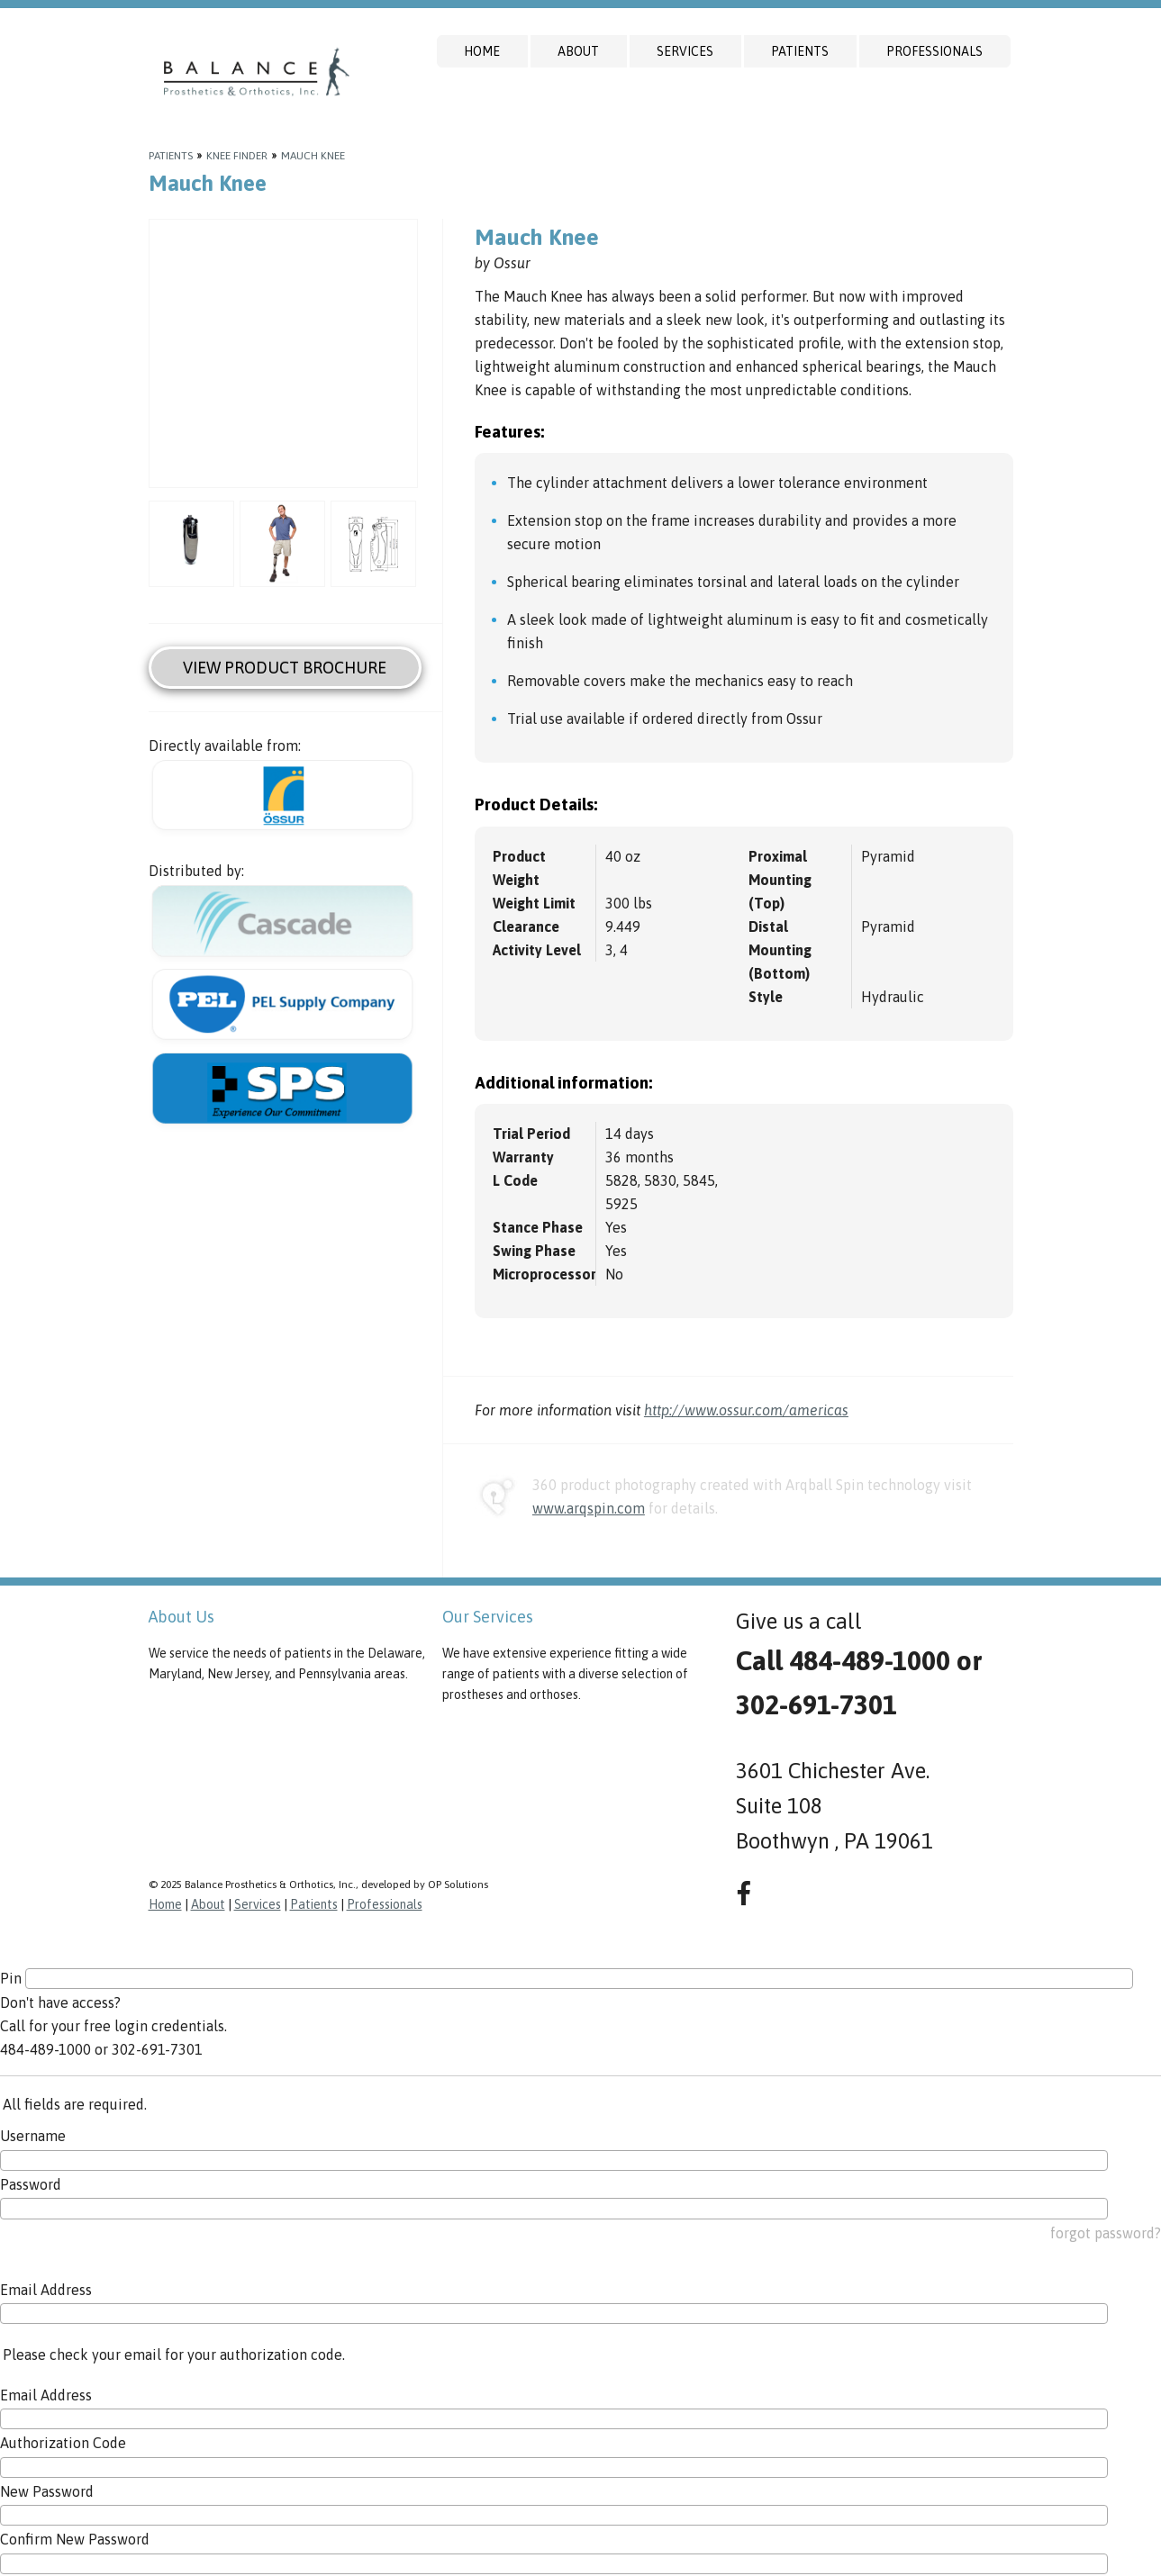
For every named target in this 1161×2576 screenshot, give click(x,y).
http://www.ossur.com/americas (746, 1410)
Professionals (934, 51)
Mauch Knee (313, 155)
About (578, 51)
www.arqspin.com (588, 1508)
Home (482, 51)
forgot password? (1105, 2233)
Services (685, 51)
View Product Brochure (284, 667)
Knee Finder (237, 155)
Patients (800, 51)
